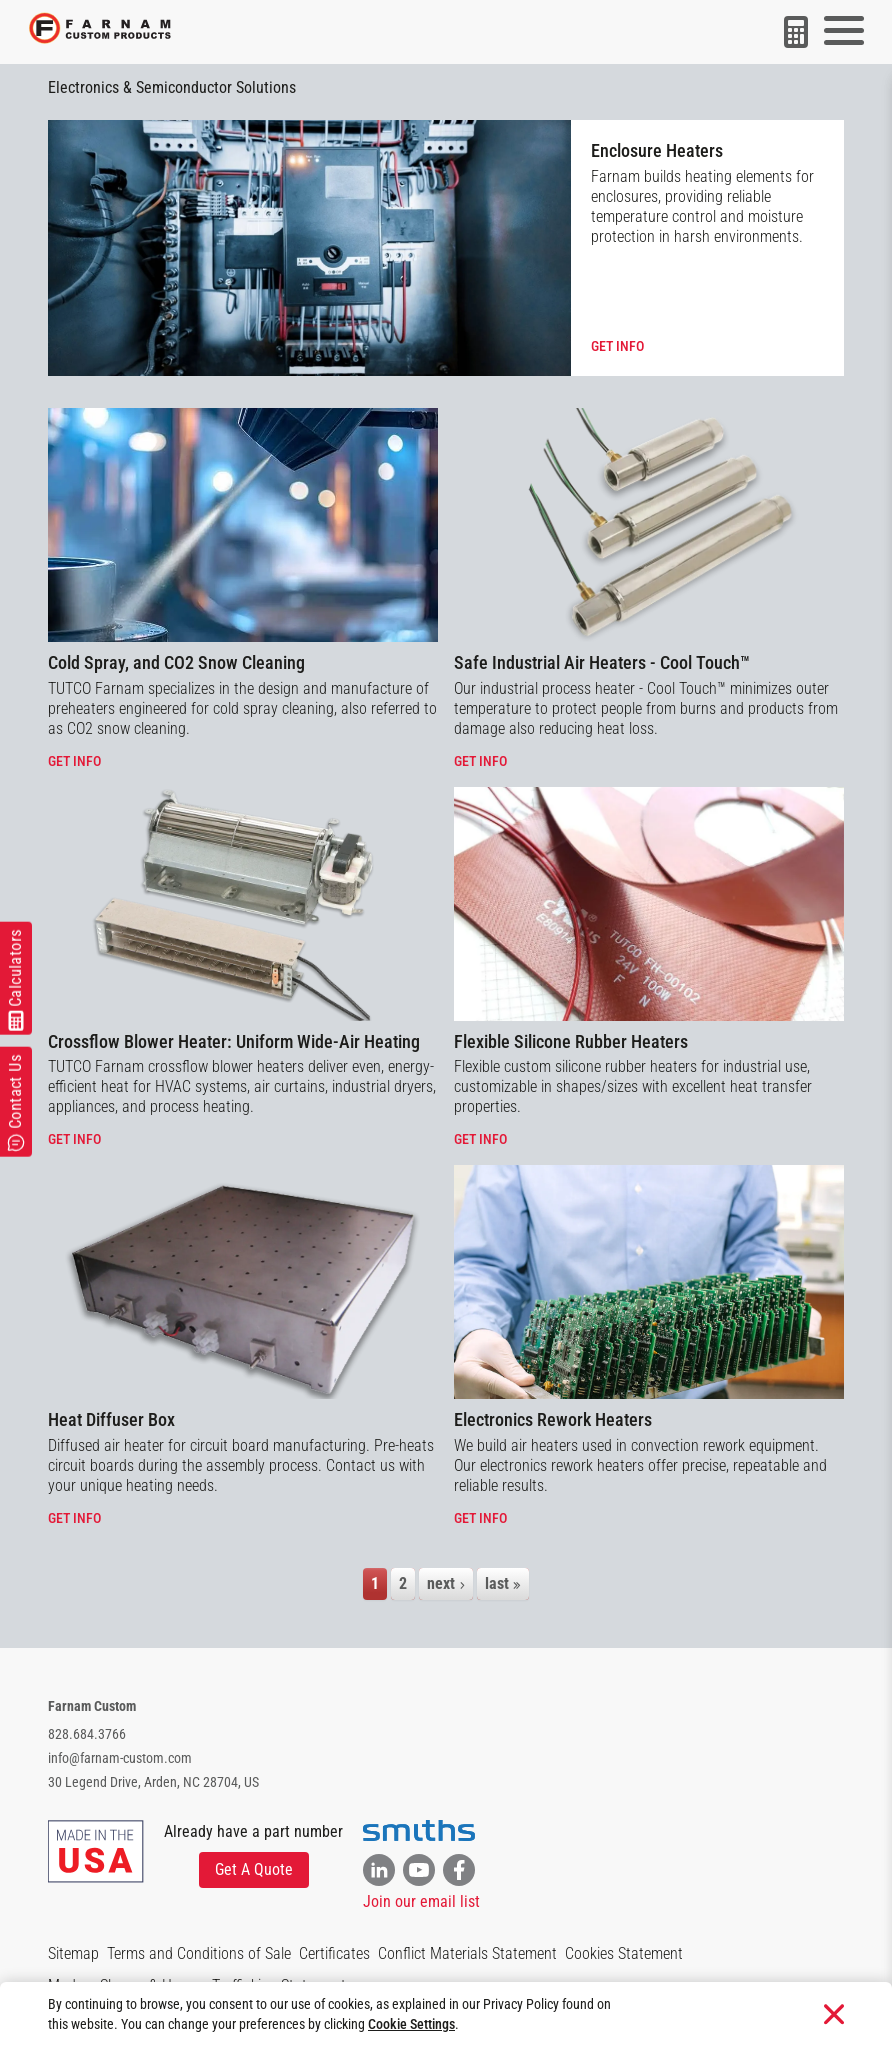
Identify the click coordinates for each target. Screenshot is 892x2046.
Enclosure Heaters (657, 150)
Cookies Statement (624, 1953)
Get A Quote (254, 1869)
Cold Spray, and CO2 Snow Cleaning (176, 662)
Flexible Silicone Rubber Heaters (571, 1041)
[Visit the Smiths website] (419, 1831)
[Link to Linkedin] (379, 1870)
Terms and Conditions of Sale (199, 1953)
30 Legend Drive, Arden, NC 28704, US (153, 1782)
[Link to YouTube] (419, 1870)
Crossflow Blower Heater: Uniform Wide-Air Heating (234, 1041)
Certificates (334, 1953)
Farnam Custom (92, 1706)
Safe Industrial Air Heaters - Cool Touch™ (602, 662)
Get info (617, 346)
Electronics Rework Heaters (553, 1419)
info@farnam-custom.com (120, 1758)
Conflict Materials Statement (467, 1953)
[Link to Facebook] (459, 1870)
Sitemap (73, 1953)
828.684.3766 (87, 1734)
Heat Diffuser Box (111, 1419)
